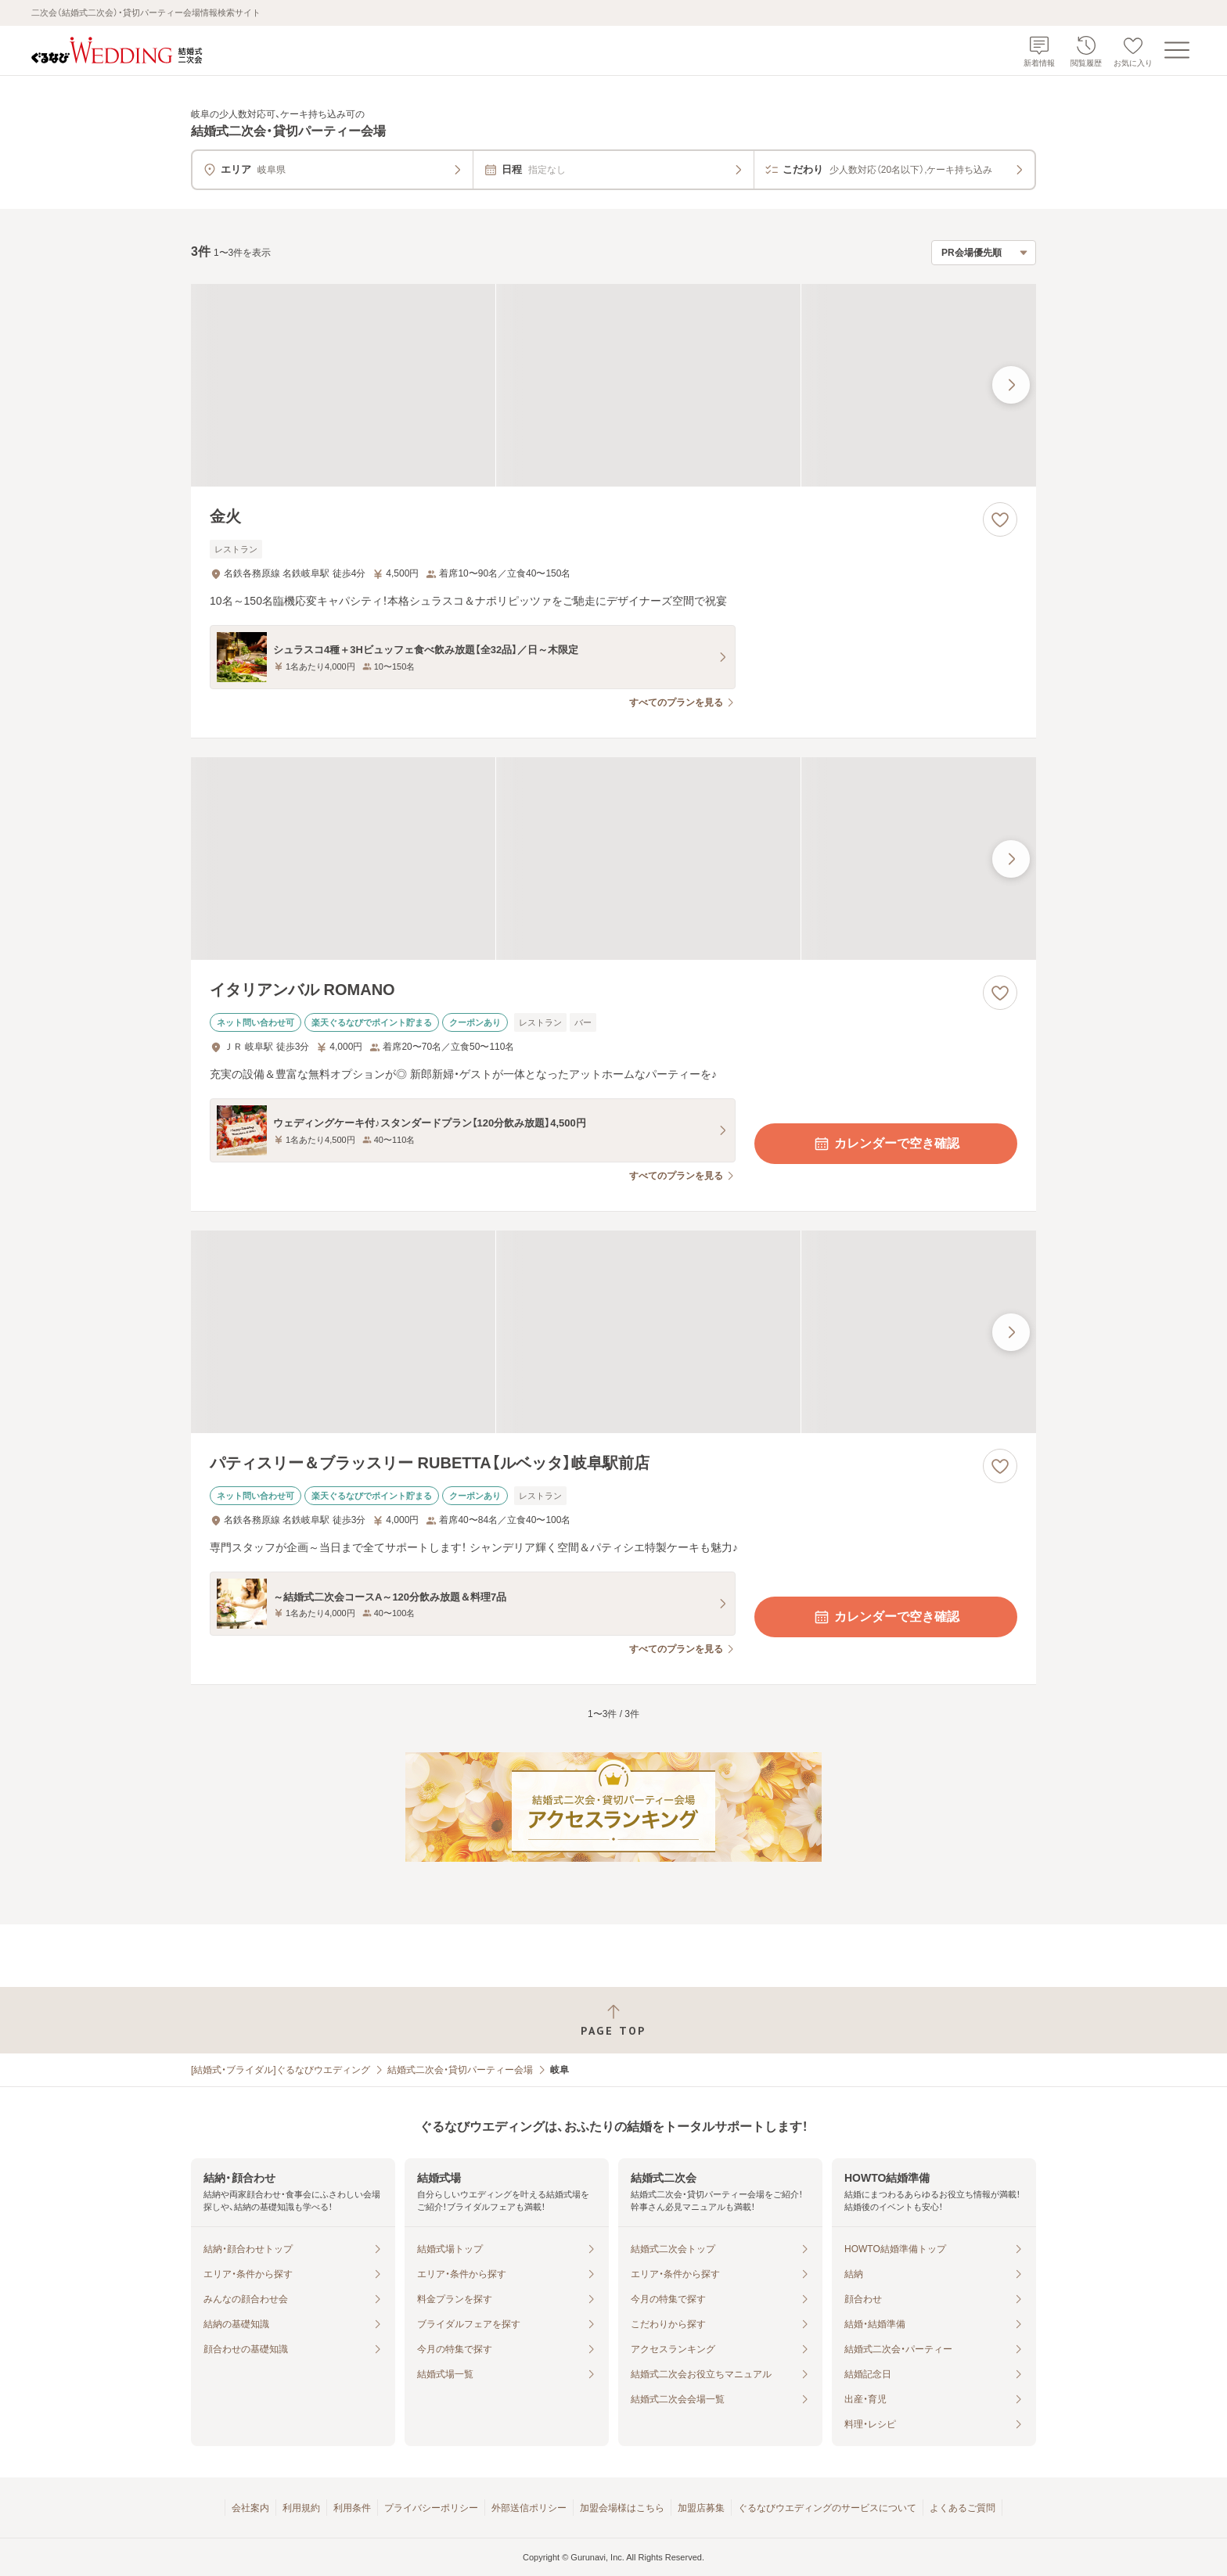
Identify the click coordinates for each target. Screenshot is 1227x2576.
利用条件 (352, 2507)
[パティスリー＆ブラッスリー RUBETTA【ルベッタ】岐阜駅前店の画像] (613, 1332)
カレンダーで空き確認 (885, 1143)
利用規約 (301, 2507)
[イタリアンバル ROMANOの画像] (613, 858)
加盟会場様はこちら (622, 2507)
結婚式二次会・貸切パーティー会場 (460, 2069)
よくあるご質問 (962, 2507)
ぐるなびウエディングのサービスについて (827, 2507)
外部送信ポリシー (529, 2507)
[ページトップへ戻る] (613, 2020)
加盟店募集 (701, 2507)
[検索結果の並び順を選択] (983, 252)
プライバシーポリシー (431, 2507)
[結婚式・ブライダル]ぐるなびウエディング (280, 2069)
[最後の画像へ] (1011, 385)
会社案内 (250, 2507)
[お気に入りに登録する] (1000, 519)
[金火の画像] (613, 385)
